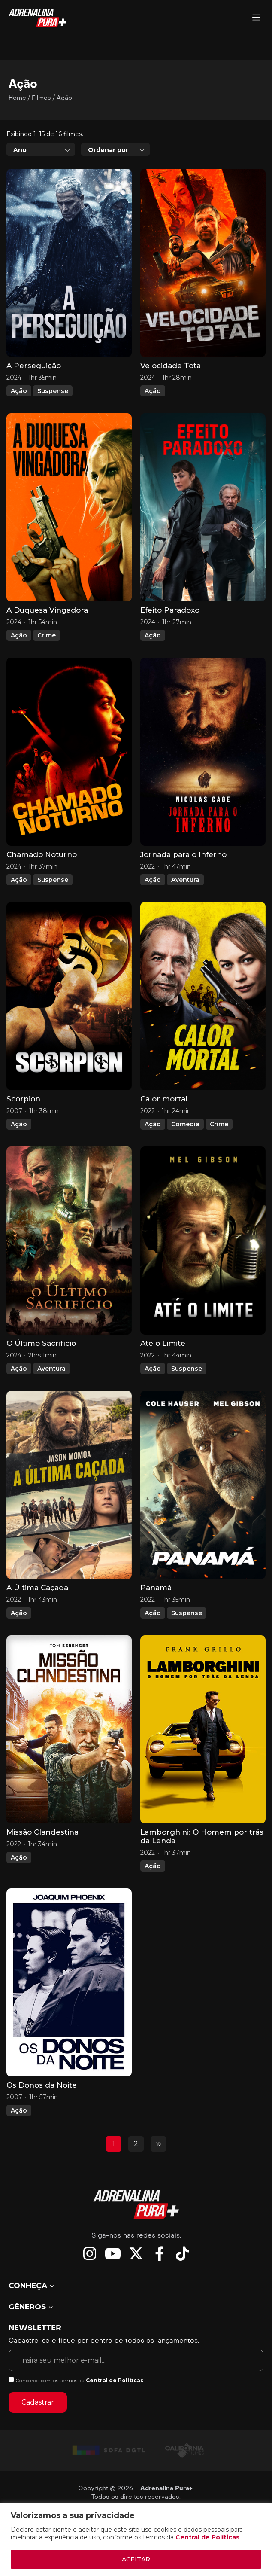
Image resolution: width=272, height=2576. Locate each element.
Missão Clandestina (42, 1832)
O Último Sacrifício (41, 1343)
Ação (19, 391)
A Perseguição (33, 365)
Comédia (185, 1124)
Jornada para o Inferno (183, 854)
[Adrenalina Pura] (256, 18)
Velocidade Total (171, 365)
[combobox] (40, 149)
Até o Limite (162, 1343)
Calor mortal (163, 1098)
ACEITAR (136, 2559)
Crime (46, 635)
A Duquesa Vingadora (47, 610)
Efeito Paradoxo (169, 610)
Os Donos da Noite (41, 2085)
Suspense (52, 391)
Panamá (156, 1587)
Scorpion (23, 1098)
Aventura (185, 880)
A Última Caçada (37, 1587)
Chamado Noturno (41, 854)
